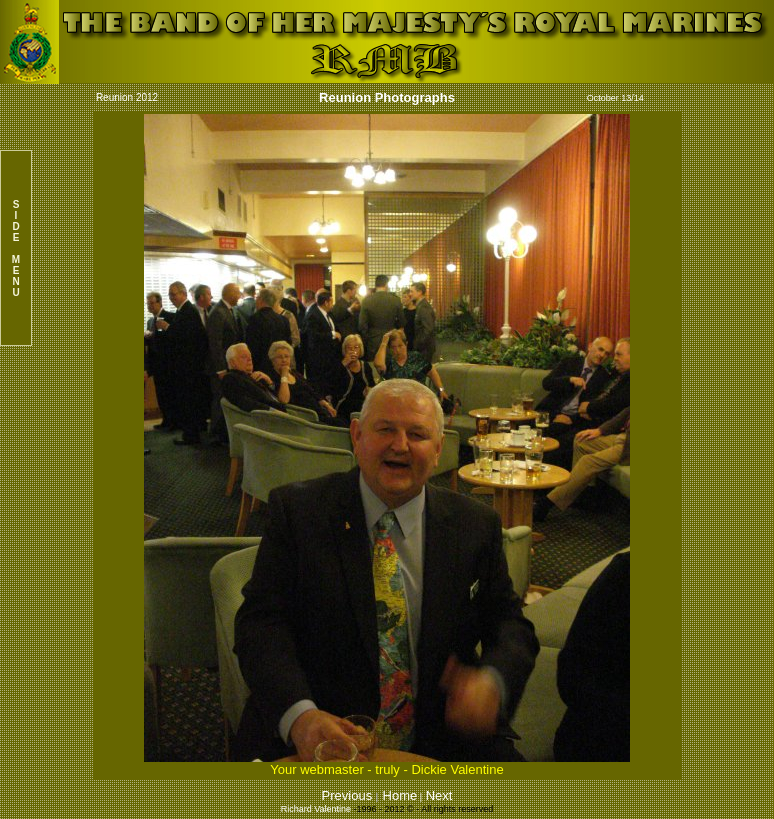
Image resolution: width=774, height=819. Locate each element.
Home (400, 795)
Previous (349, 795)
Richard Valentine (316, 809)
